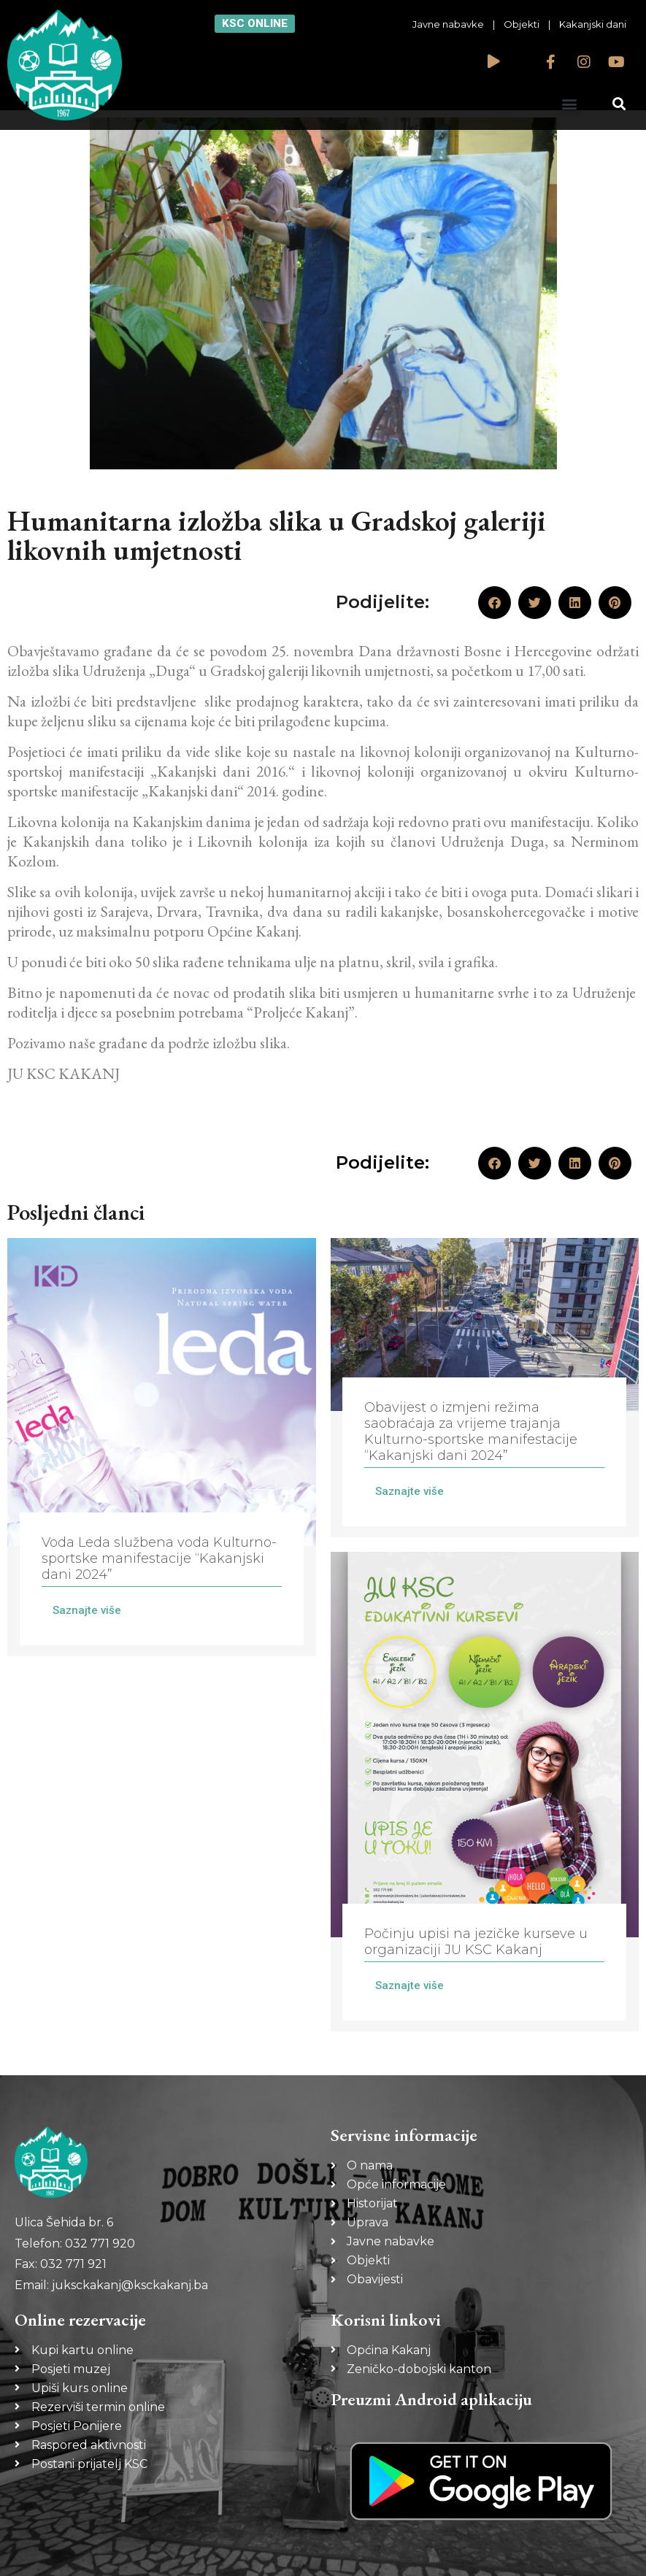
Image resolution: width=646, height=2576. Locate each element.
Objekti (521, 24)
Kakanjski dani (592, 24)
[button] (569, 103)
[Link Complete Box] (161, 1447)
